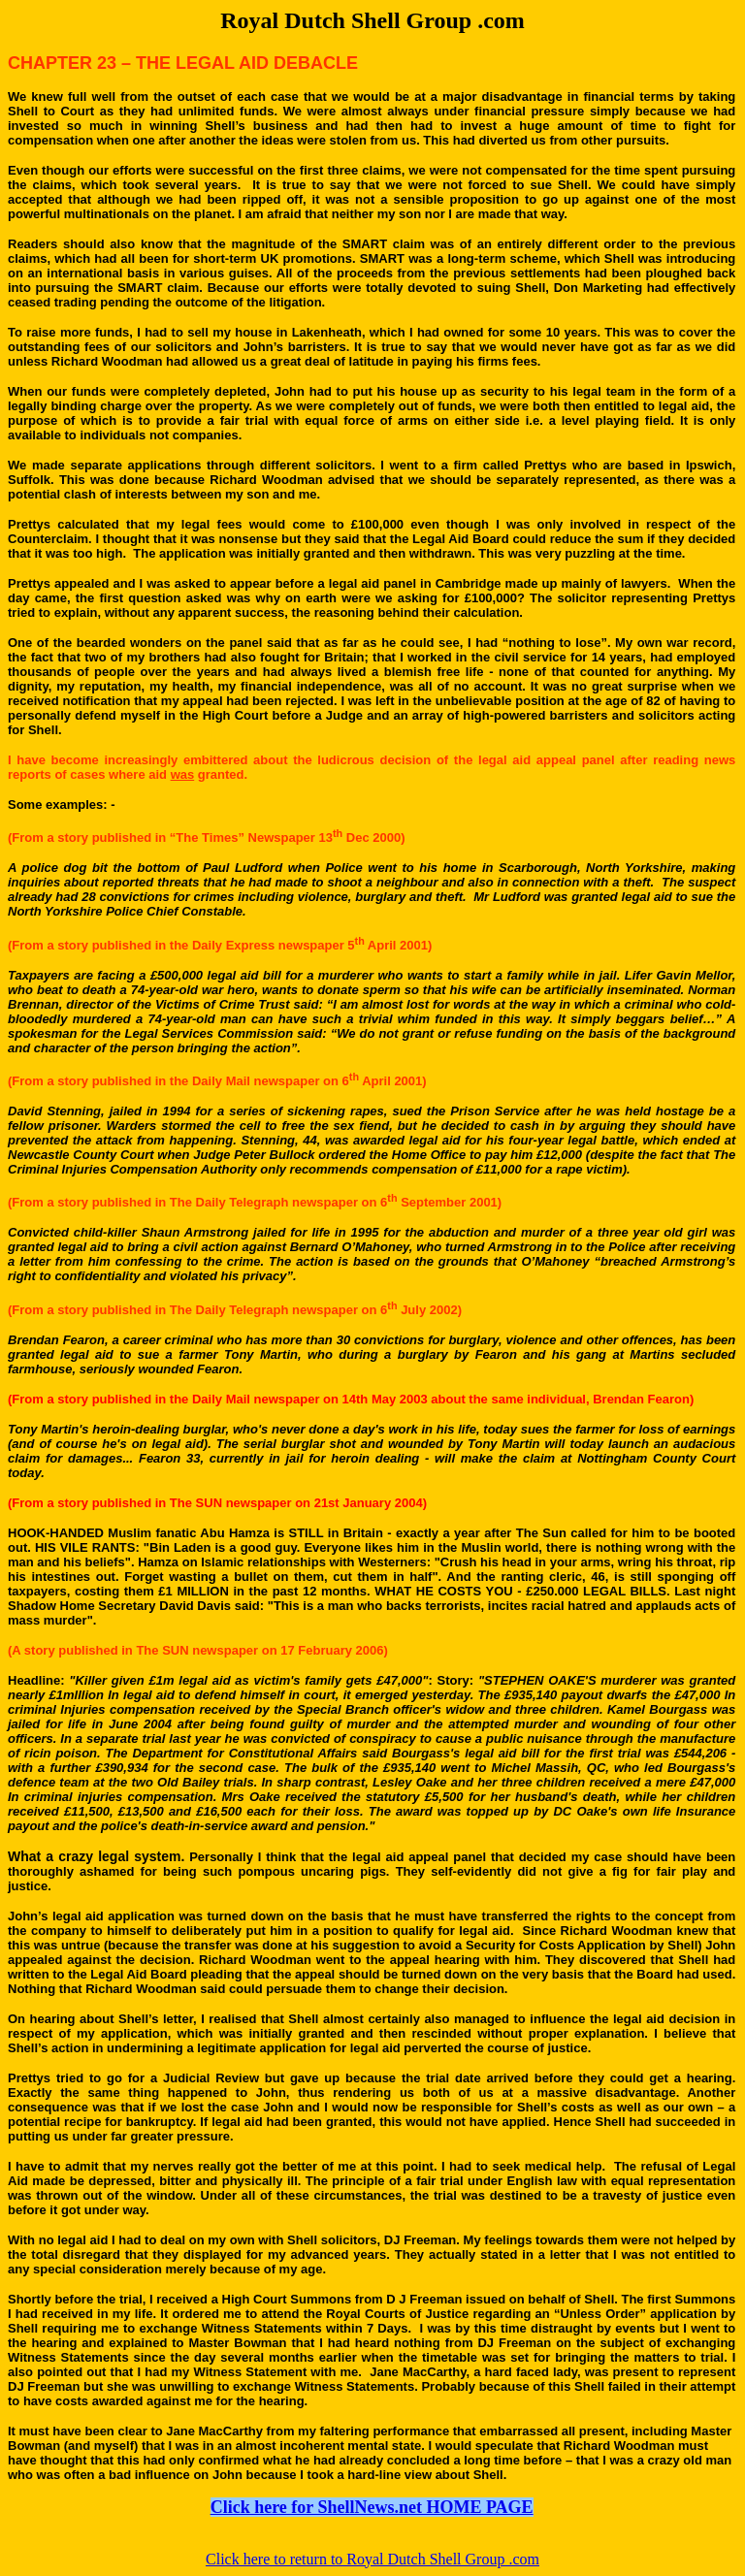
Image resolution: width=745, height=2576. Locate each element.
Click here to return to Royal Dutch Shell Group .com (372, 2559)
